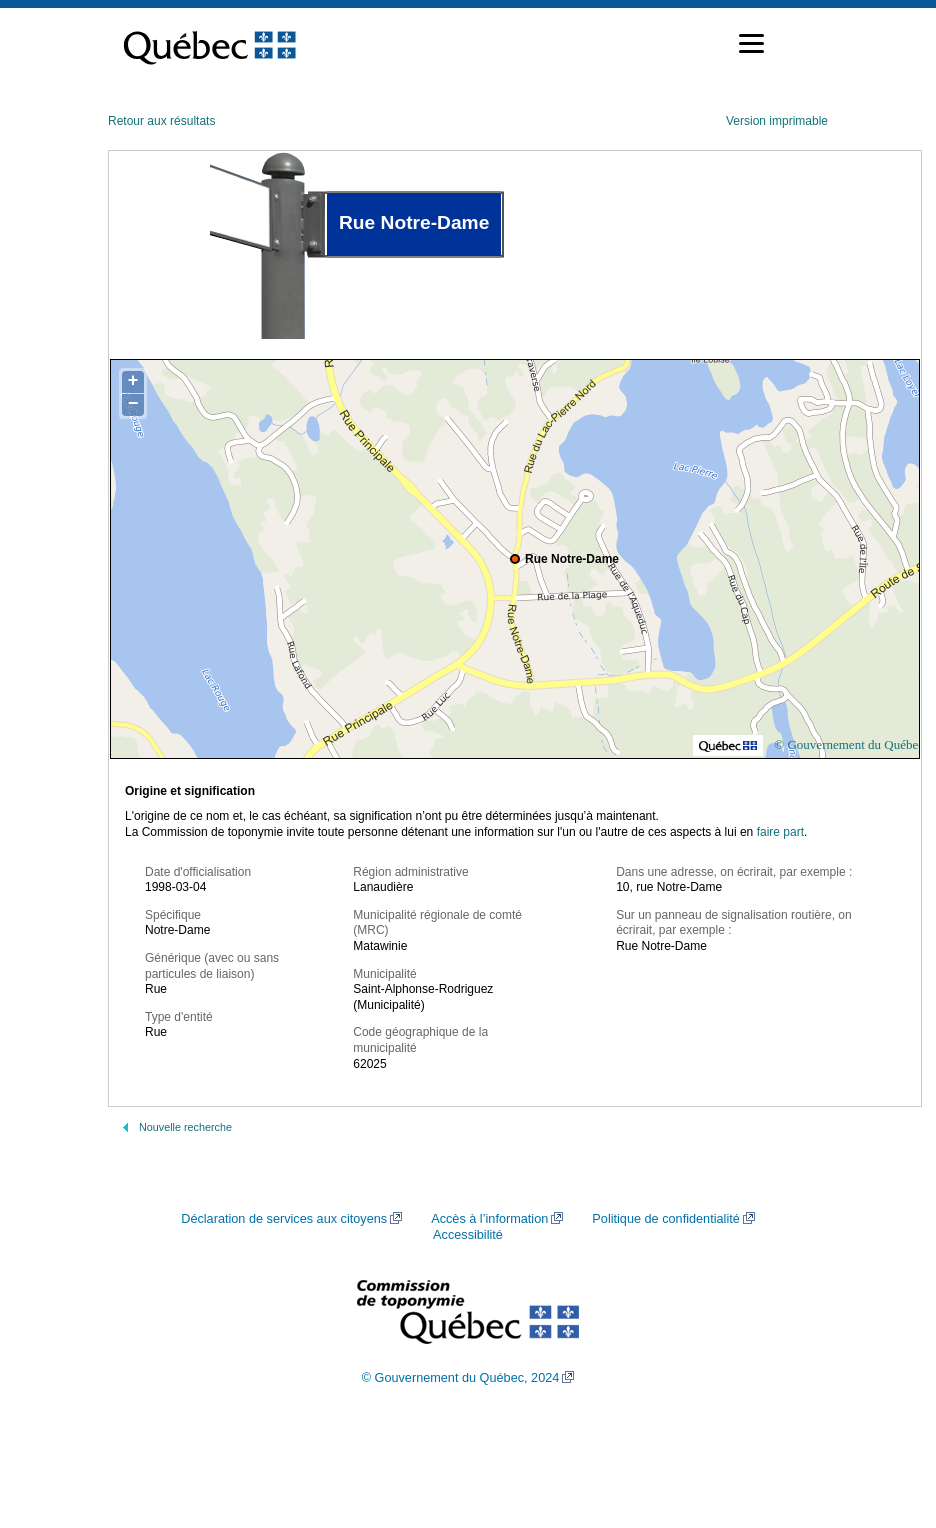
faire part (780, 832)
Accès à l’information (489, 1219)
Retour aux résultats (161, 121)
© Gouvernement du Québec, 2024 (461, 1378)
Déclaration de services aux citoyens (284, 1219)
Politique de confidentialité (665, 1219)
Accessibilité (468, 1235)
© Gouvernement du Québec (849, 744)
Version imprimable (777, 121)
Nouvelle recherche (185, 1127)
